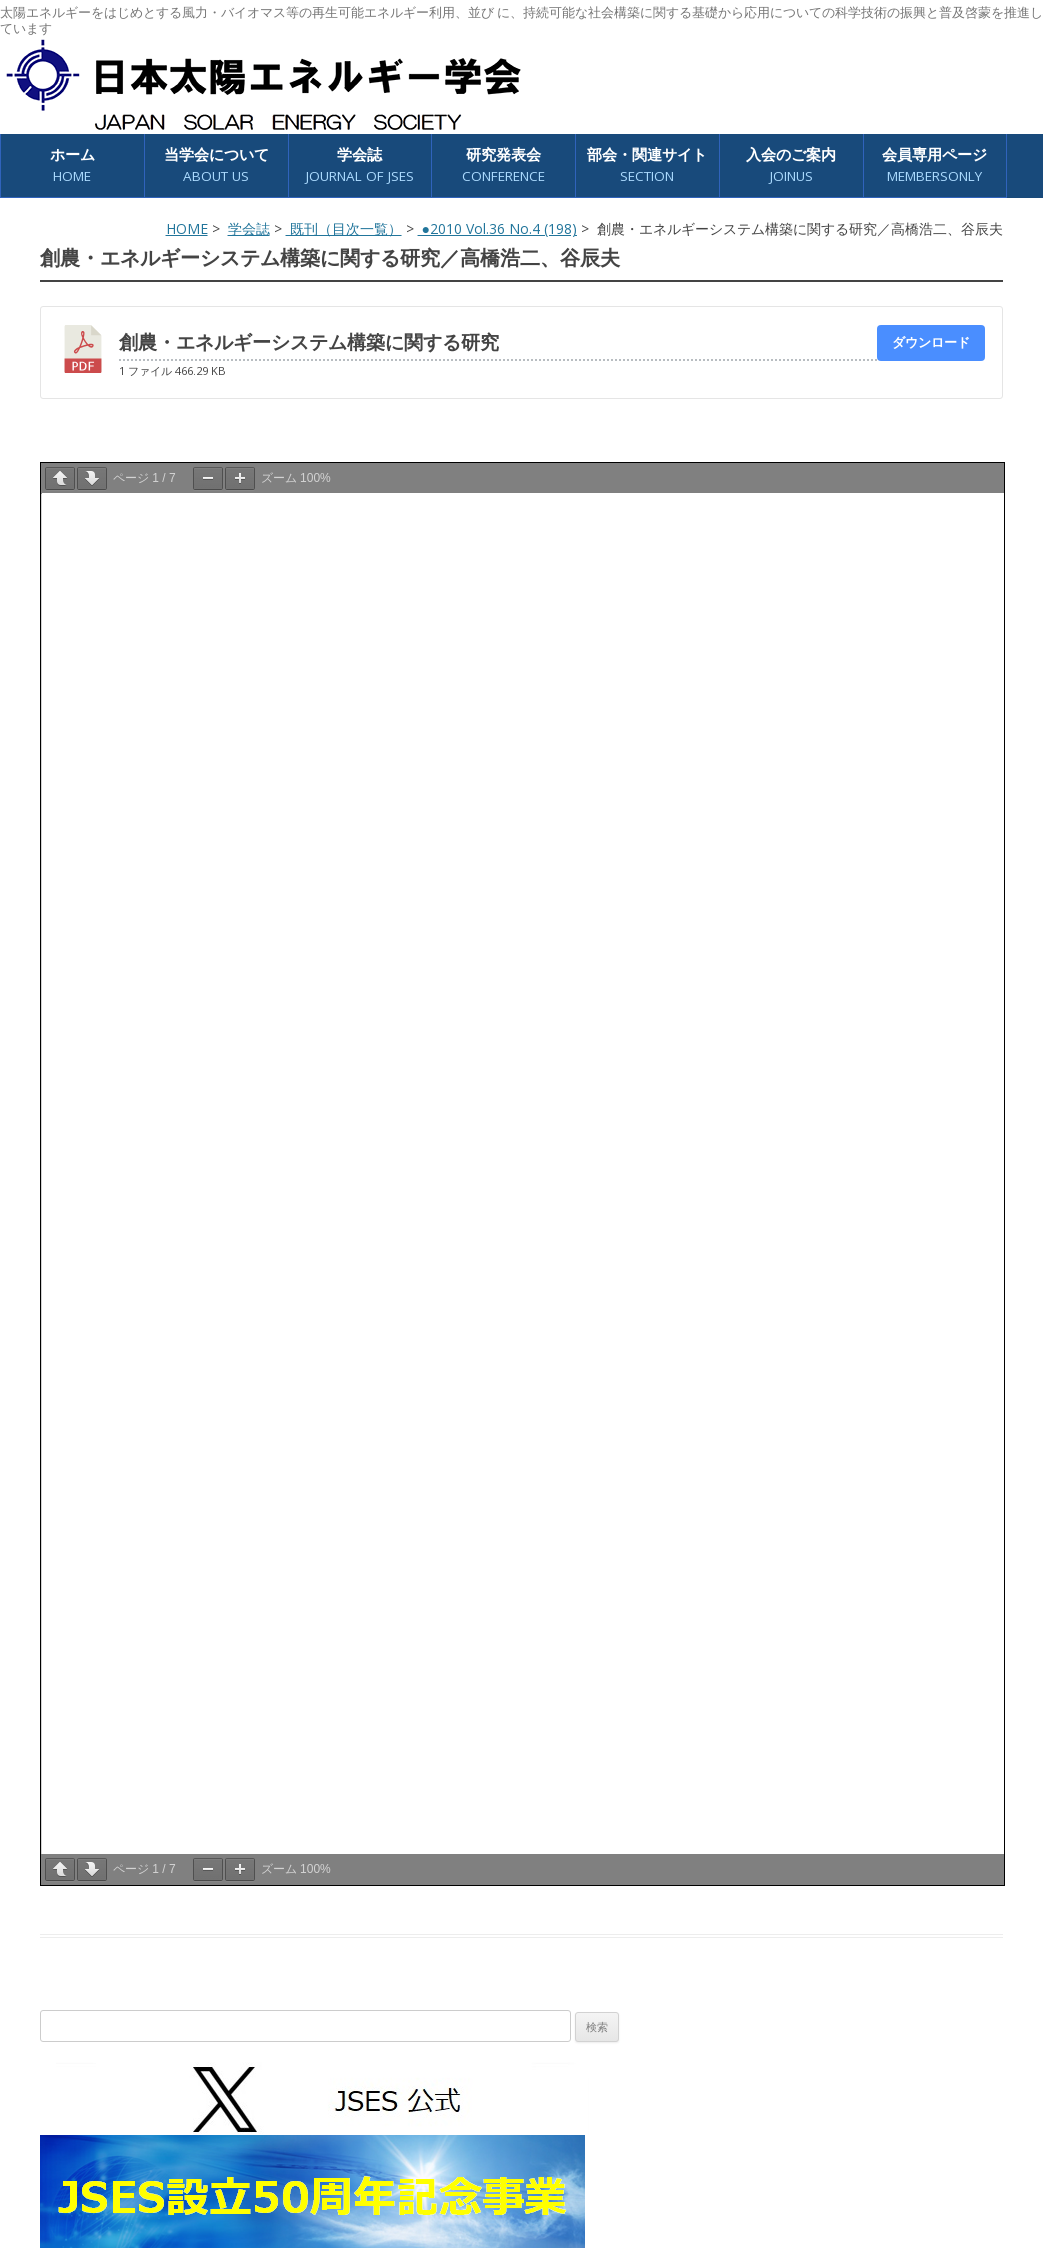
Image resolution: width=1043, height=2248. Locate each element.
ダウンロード (931, 342)
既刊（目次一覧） (344, 228)
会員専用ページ (934, 165)
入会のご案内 (791, 165)
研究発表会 (503, 165)
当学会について (216, 165)
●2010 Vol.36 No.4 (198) (497, 228)
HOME (187, 228)
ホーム (72, 165)
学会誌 (360, 165)
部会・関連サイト (647, 165)
